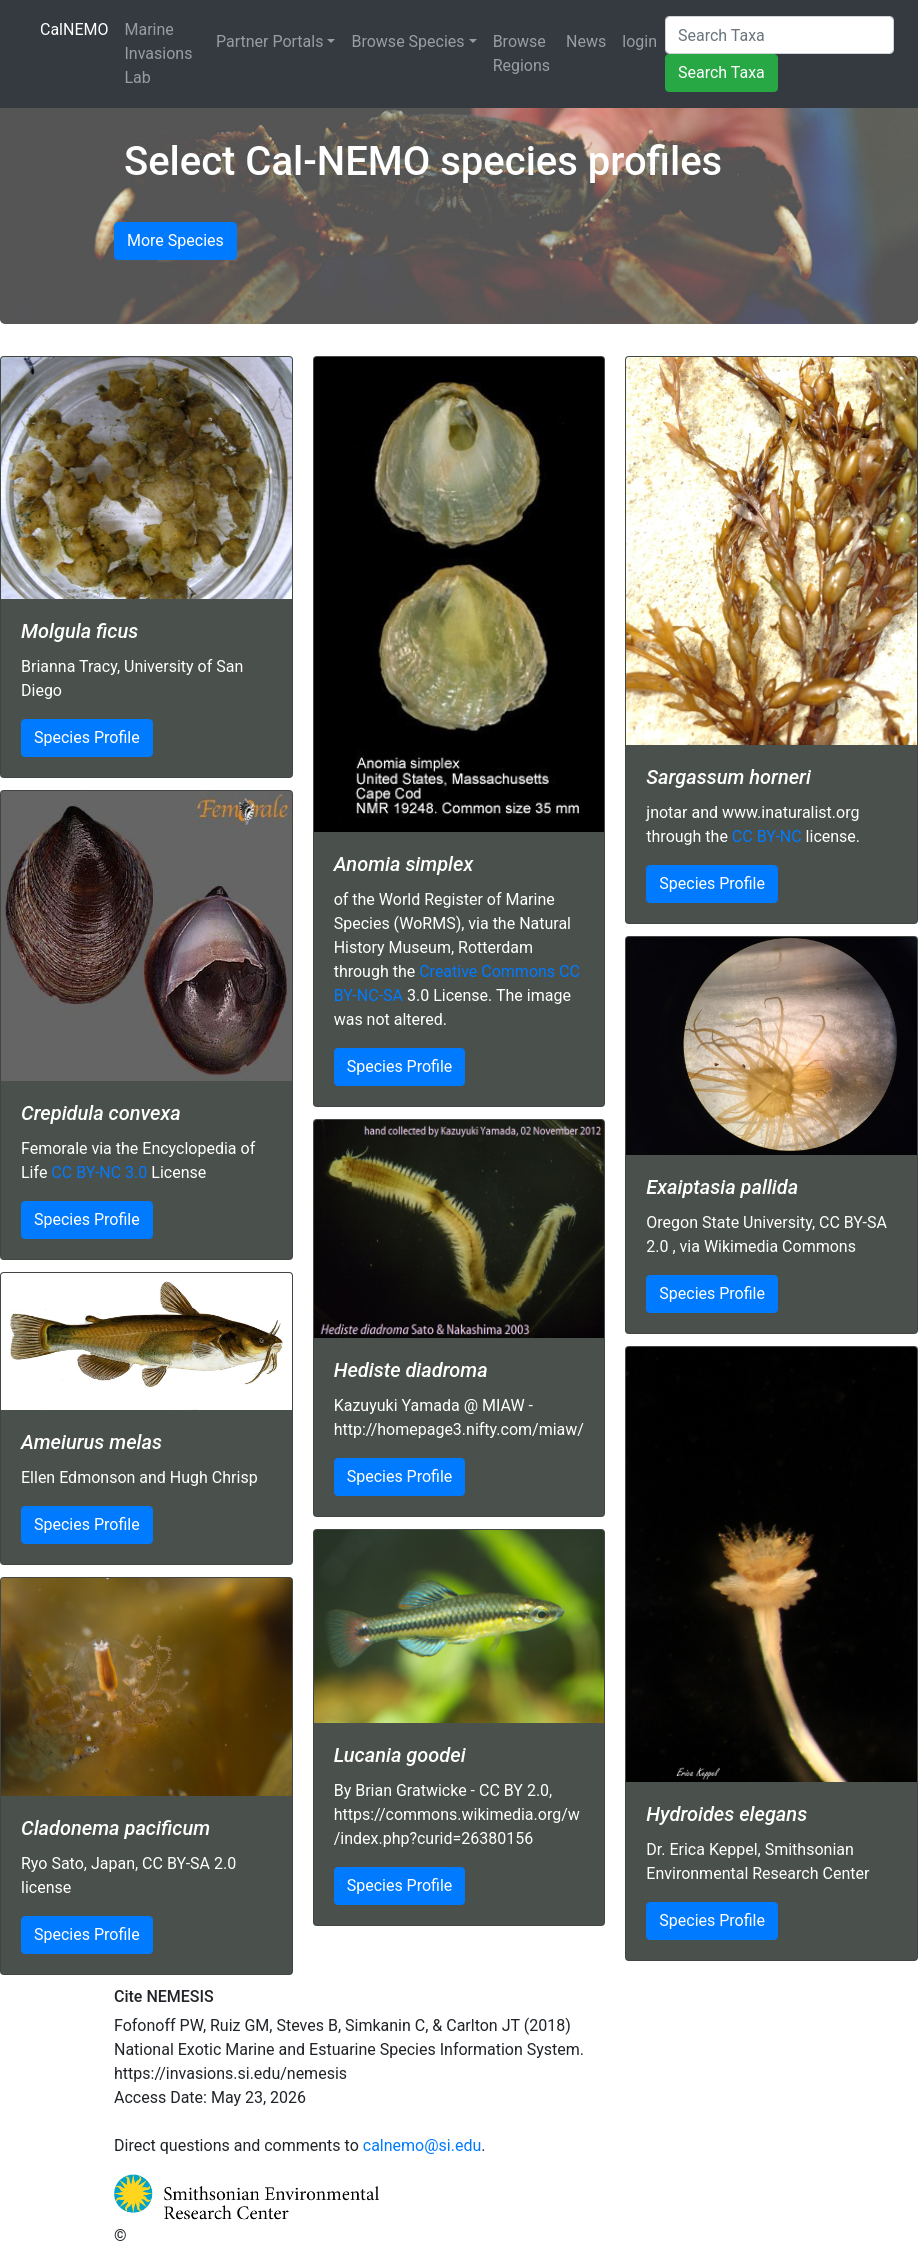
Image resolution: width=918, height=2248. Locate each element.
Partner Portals (269, 41)
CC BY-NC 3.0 (99, 1172)
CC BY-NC (767, 836)
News (586, 41)
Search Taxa (721, 72)
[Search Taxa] (779, 35)
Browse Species (407, 41)
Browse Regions (521, 53)
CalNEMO (78, 28)
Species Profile (87, 737)
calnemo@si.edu (422, 2145)
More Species (175, 240)
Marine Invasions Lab (159, 53)
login (639, 41)
